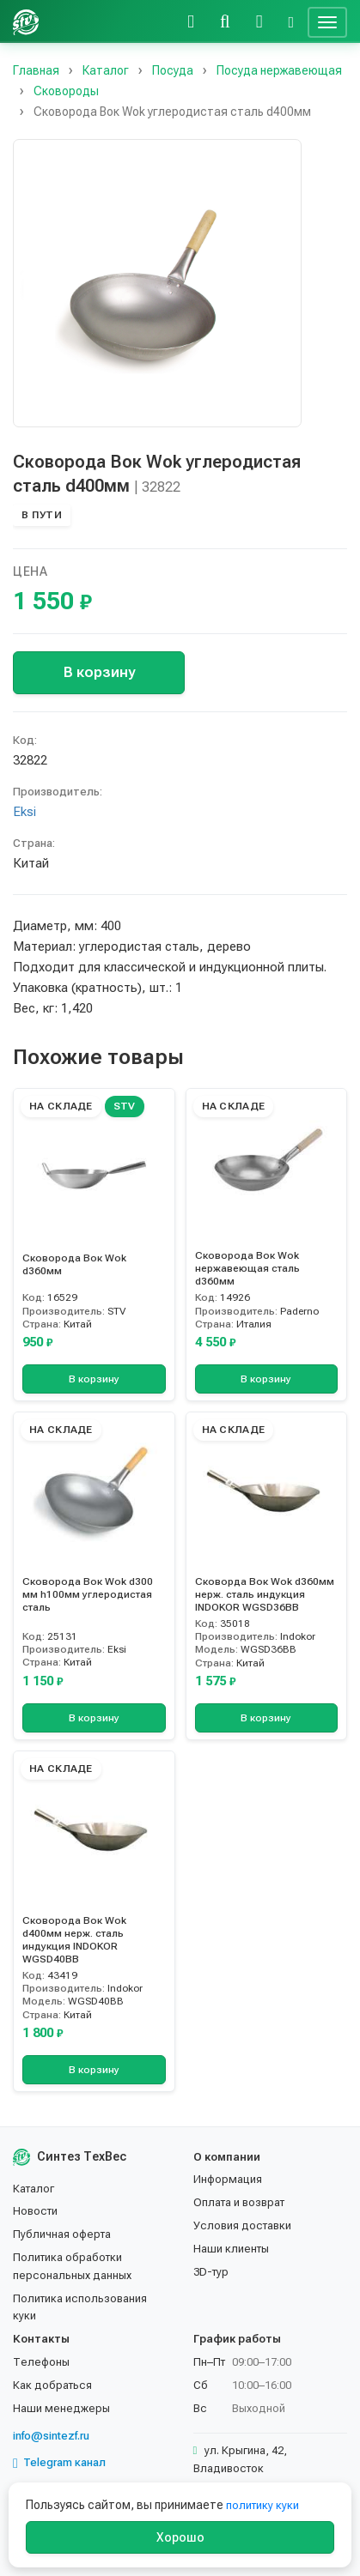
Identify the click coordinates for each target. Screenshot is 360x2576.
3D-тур (211, 2271)
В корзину (99, 671)
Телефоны (41, 2361)
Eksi (24, 811)
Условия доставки (242, 2225)
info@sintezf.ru (51, 2435)
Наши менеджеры (61, 2408)
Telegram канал (59, 2463)
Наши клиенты (231, 2248)
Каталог (33, 2188)
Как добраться (52, 2385)
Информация (227, 2179)
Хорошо (180, 2537)
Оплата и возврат (238, 2202)
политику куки (262, 2505)
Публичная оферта (62, 2234)
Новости (35, 2210)
